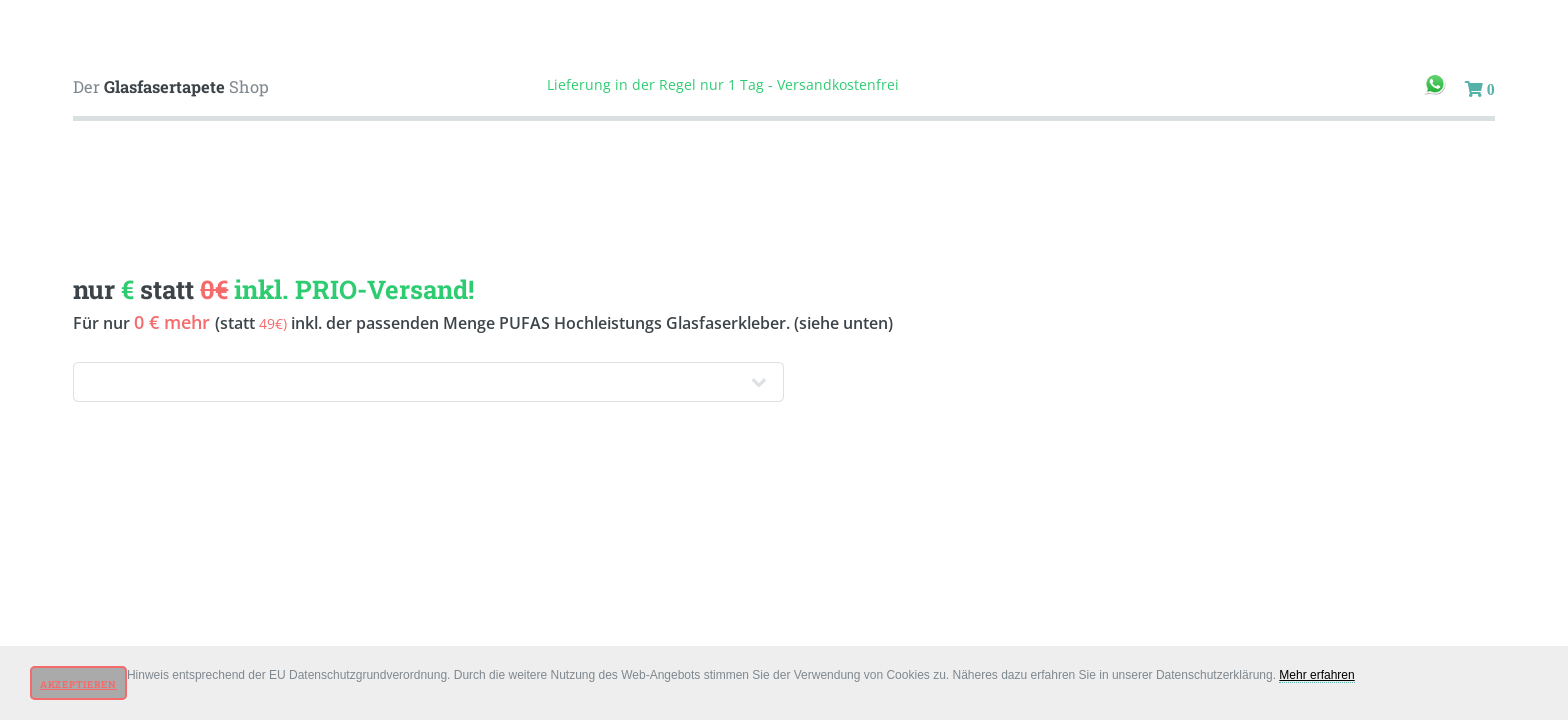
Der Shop (171, 86)
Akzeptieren (78, 684)
